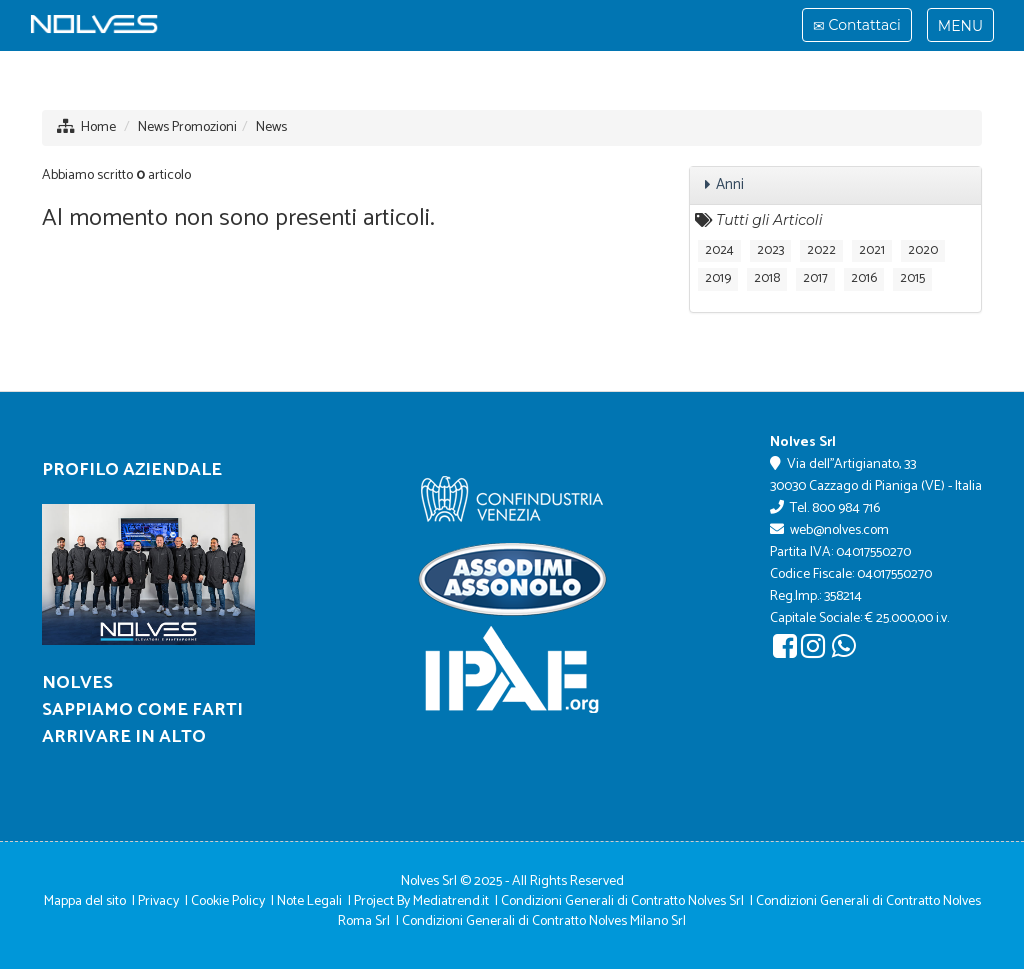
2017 (815, 278)
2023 (770, 250)
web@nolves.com (839, 530)
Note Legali (309, 901)
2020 (923, 250)
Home (98, 127)
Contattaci (856, 28)
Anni (730, 184)
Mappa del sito (85, 901)
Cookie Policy (228, 901)
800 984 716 (846, 508)
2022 (821, 250)
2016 (864, 278)
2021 (872, 250)
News (271, 127)
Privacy (158, 901)
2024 (719, 250)
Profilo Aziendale (132, 470)
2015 (912, 278)
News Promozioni (187, 127)
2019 (718, 278)
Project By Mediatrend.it (421, 901)
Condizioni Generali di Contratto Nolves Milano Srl (544, 921)
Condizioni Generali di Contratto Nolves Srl (622, 901)
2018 (767, 278)
